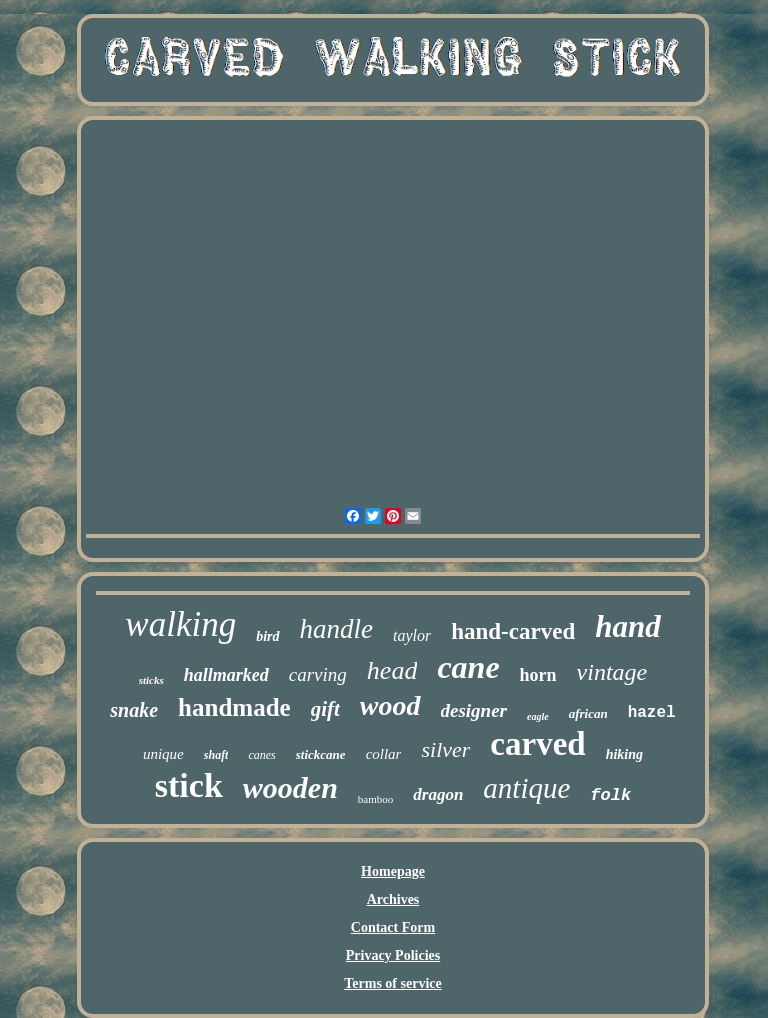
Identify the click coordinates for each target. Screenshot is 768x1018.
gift (325, 709)
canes (261, 755)
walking (180, 624)
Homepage (393, 871)
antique (526, 788)
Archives (393, 899)
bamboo (375, 799)
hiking (624, 754)
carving (318, 674)
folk (610, 795)
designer (474, 710)
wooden (290, 787)
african (588, 713)
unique (163, 754)
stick (189, 785)
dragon (438, 794)
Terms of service (392, 983)
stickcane (321, 754)
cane (468, 667)
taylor (412, 635)
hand (627, 626)
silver (445, 749)
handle (337, 629)
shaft (216, 755)
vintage (612, 672)
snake (134, 710)
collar (384, 754)
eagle (538, 716)
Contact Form (393, 927)
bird (267, 636)
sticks (151, 680)
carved (537, 744)
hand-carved (513, 631)
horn (538, 675)
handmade (234, 707)
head (392, 670)
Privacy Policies (393, 955)
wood (390, 705)
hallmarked (226, 675)
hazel (652, 713)
